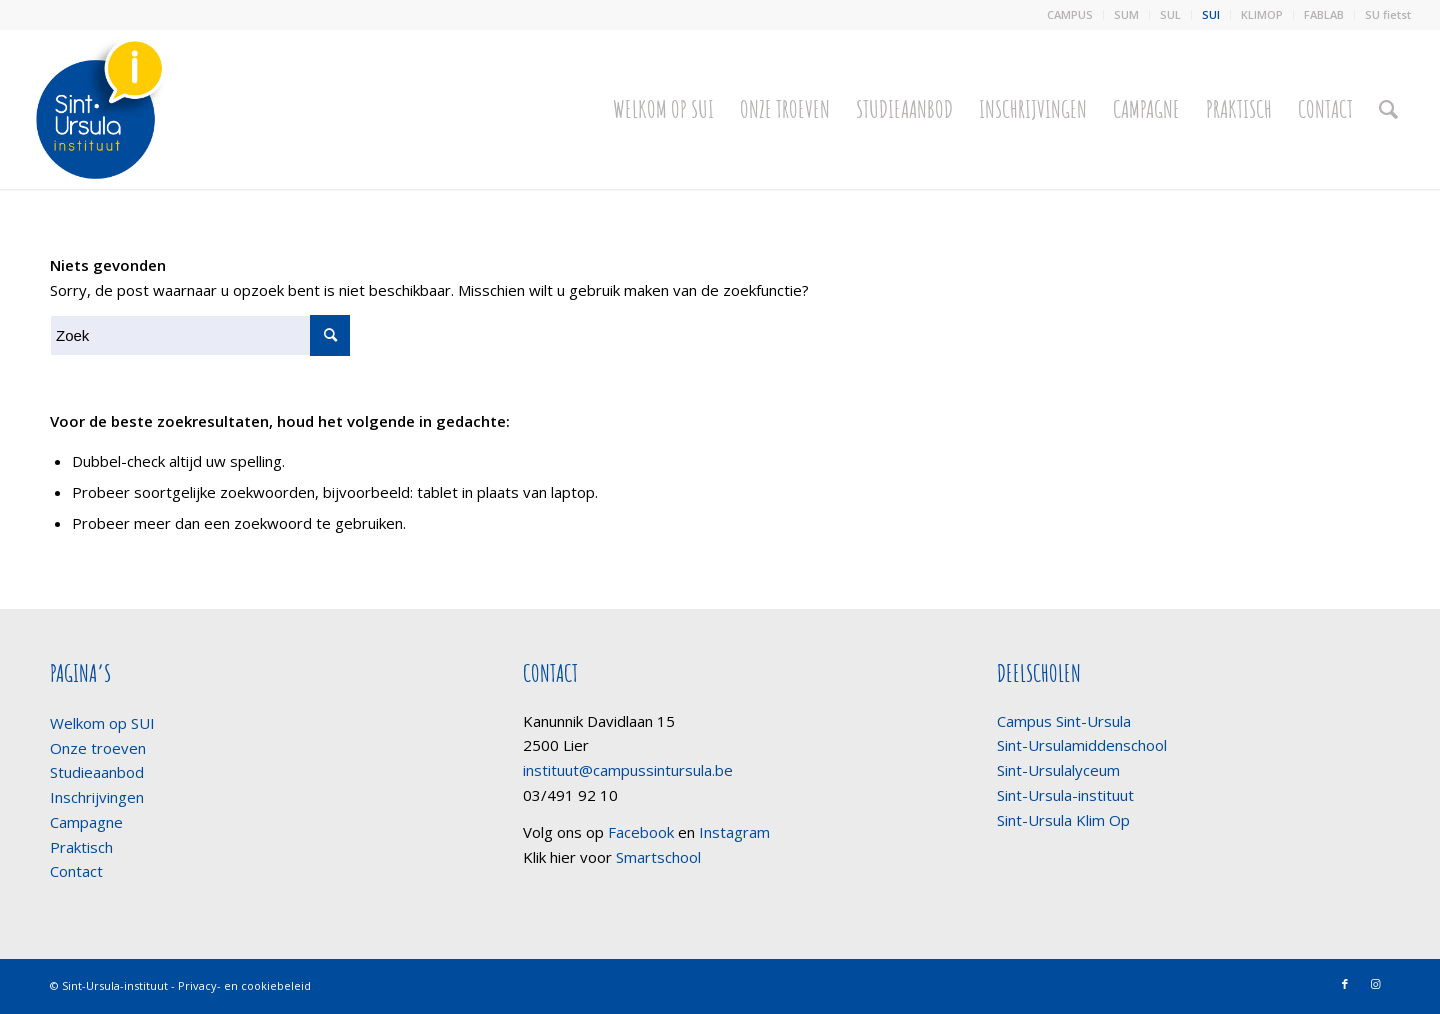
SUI (1211, 14)
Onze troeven (98, 748)
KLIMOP (1262, 14)
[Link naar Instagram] (1375, 984)
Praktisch (81, 847)
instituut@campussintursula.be (628, 770)
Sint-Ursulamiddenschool (1082, 745)
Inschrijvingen (97, 797)
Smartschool (658, 857)
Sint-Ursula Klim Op (1063, 820)
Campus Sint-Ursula (1064, 721)
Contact (76, 871)
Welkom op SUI (102, 723)
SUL (1170, 14)
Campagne (86, 822)
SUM (1126, 14)
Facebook (641, 832)
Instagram (734, 832)
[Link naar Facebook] (1345, 984)
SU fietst (1388, 14)
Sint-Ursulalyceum (1058, 770)
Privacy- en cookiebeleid (244, 985)
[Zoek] (1388, 109)
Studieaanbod (97, 772)
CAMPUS (1070, 14)
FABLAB (1324, 14)
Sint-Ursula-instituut (1065, 795)
